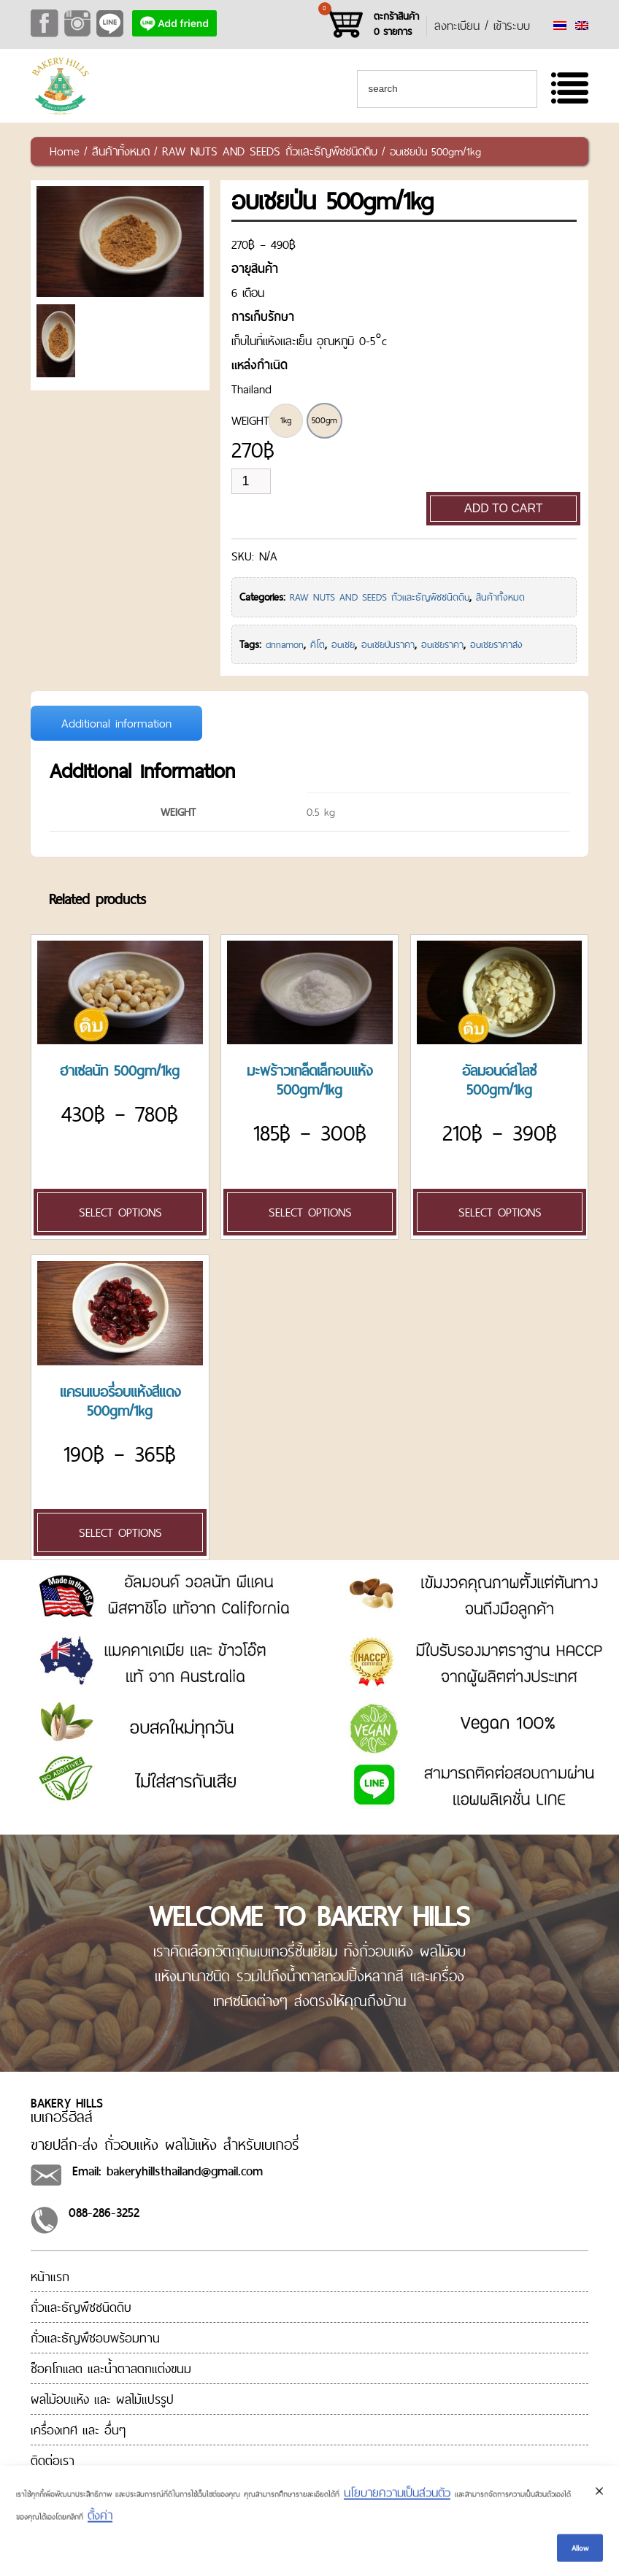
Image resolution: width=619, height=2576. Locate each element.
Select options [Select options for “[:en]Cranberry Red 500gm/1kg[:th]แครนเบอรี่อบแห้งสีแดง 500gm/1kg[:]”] (120, 1532)
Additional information (116, 723)
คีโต (317, 644)
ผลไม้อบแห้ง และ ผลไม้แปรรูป (102, 2399)
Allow (580, 2560)
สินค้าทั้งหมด (121, 151)
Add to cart (503, 508)
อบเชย (343, 644)
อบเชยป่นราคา (388, 644)
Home (65, 151)
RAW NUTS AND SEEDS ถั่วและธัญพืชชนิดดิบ (269, 151)
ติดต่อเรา (52, 2460)
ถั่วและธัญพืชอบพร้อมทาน (95, 2337)
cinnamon (285, 644)
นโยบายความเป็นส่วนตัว (397, 2504)
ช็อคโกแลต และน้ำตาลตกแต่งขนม (111, 2368)
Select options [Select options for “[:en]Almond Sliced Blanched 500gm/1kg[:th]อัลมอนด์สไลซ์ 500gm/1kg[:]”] (500, 1212)
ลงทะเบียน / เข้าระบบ (482, 25)
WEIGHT (250, 420)
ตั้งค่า (100, 2527)
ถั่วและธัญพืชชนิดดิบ (81, 2307)
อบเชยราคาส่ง (496, 644)
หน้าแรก (50, 2276)
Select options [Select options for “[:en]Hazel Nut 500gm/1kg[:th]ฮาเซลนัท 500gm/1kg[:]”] (120, 1212)
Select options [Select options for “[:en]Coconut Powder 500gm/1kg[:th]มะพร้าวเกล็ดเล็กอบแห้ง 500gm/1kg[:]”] (310, 1212)
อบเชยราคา (442, 644)
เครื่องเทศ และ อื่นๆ (78, 2429)
